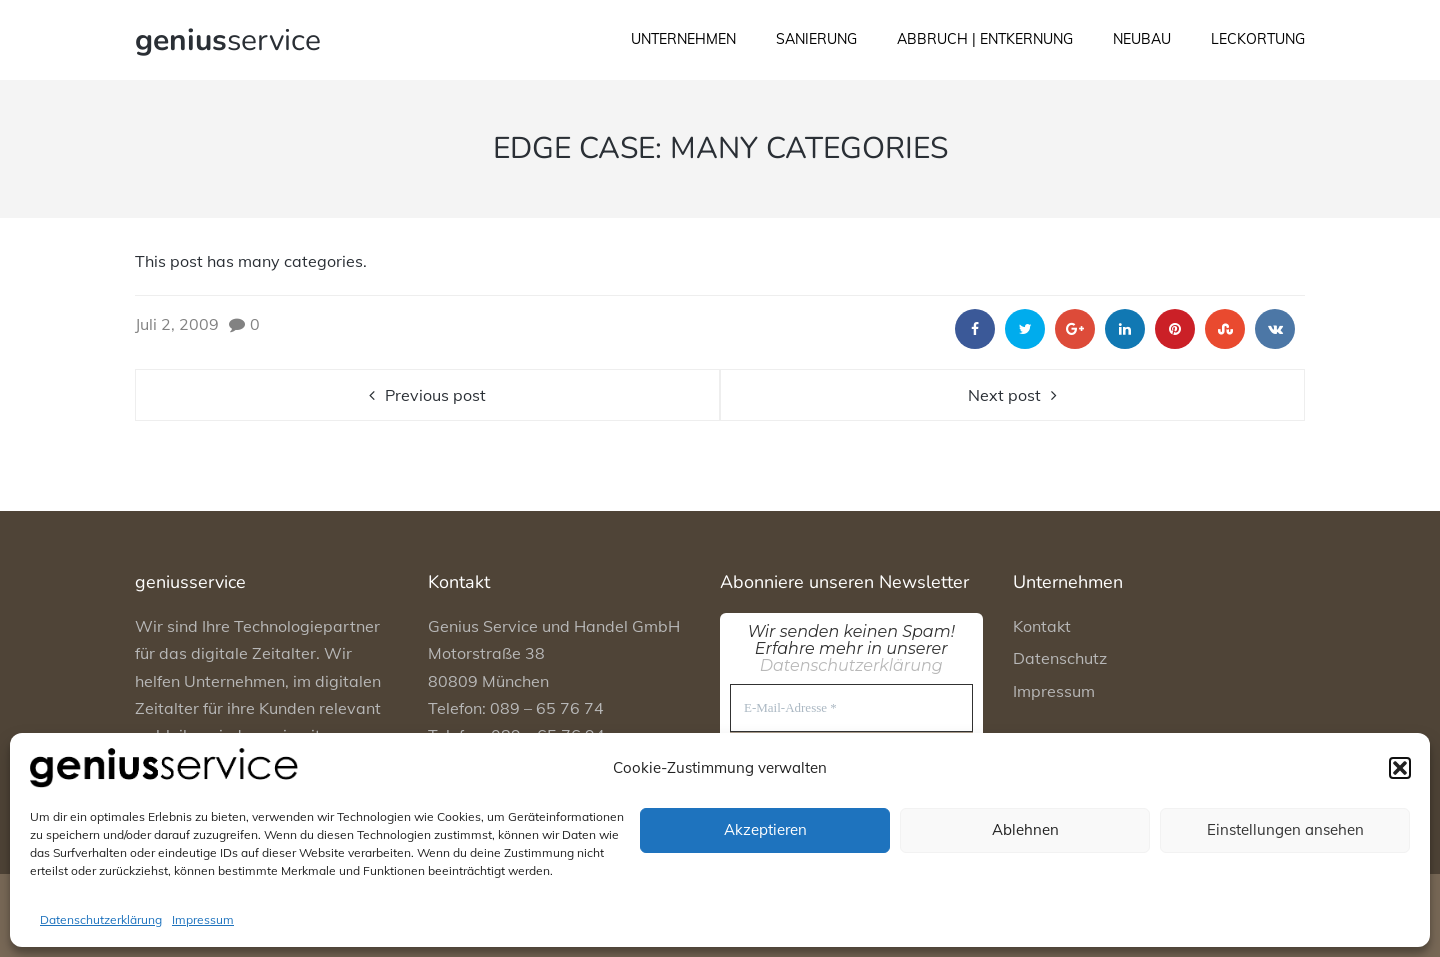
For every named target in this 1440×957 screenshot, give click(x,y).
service (228, 40)
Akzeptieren (765, 829)
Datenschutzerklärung (101, 919)
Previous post (435, 395)
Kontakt (1042, 626)
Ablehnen (1025, 829)
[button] (1400, 768)
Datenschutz (1060, 658)
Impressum (203, 919)
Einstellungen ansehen (1285, 829)
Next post (1004, 395)
